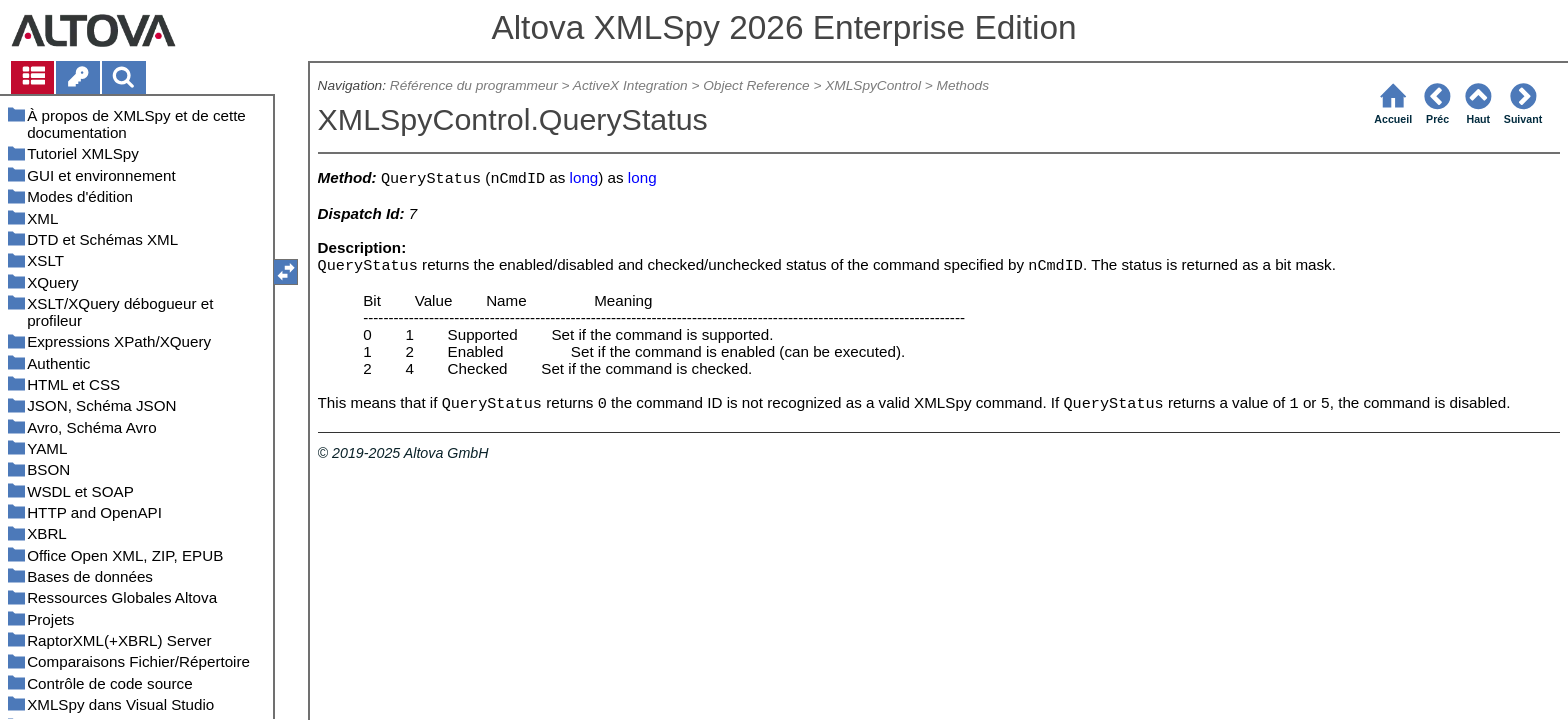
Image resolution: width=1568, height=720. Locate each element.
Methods (963, 85)
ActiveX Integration (630, 85)
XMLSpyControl (873, 85)
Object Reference (756, 85)
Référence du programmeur (474, 85)
